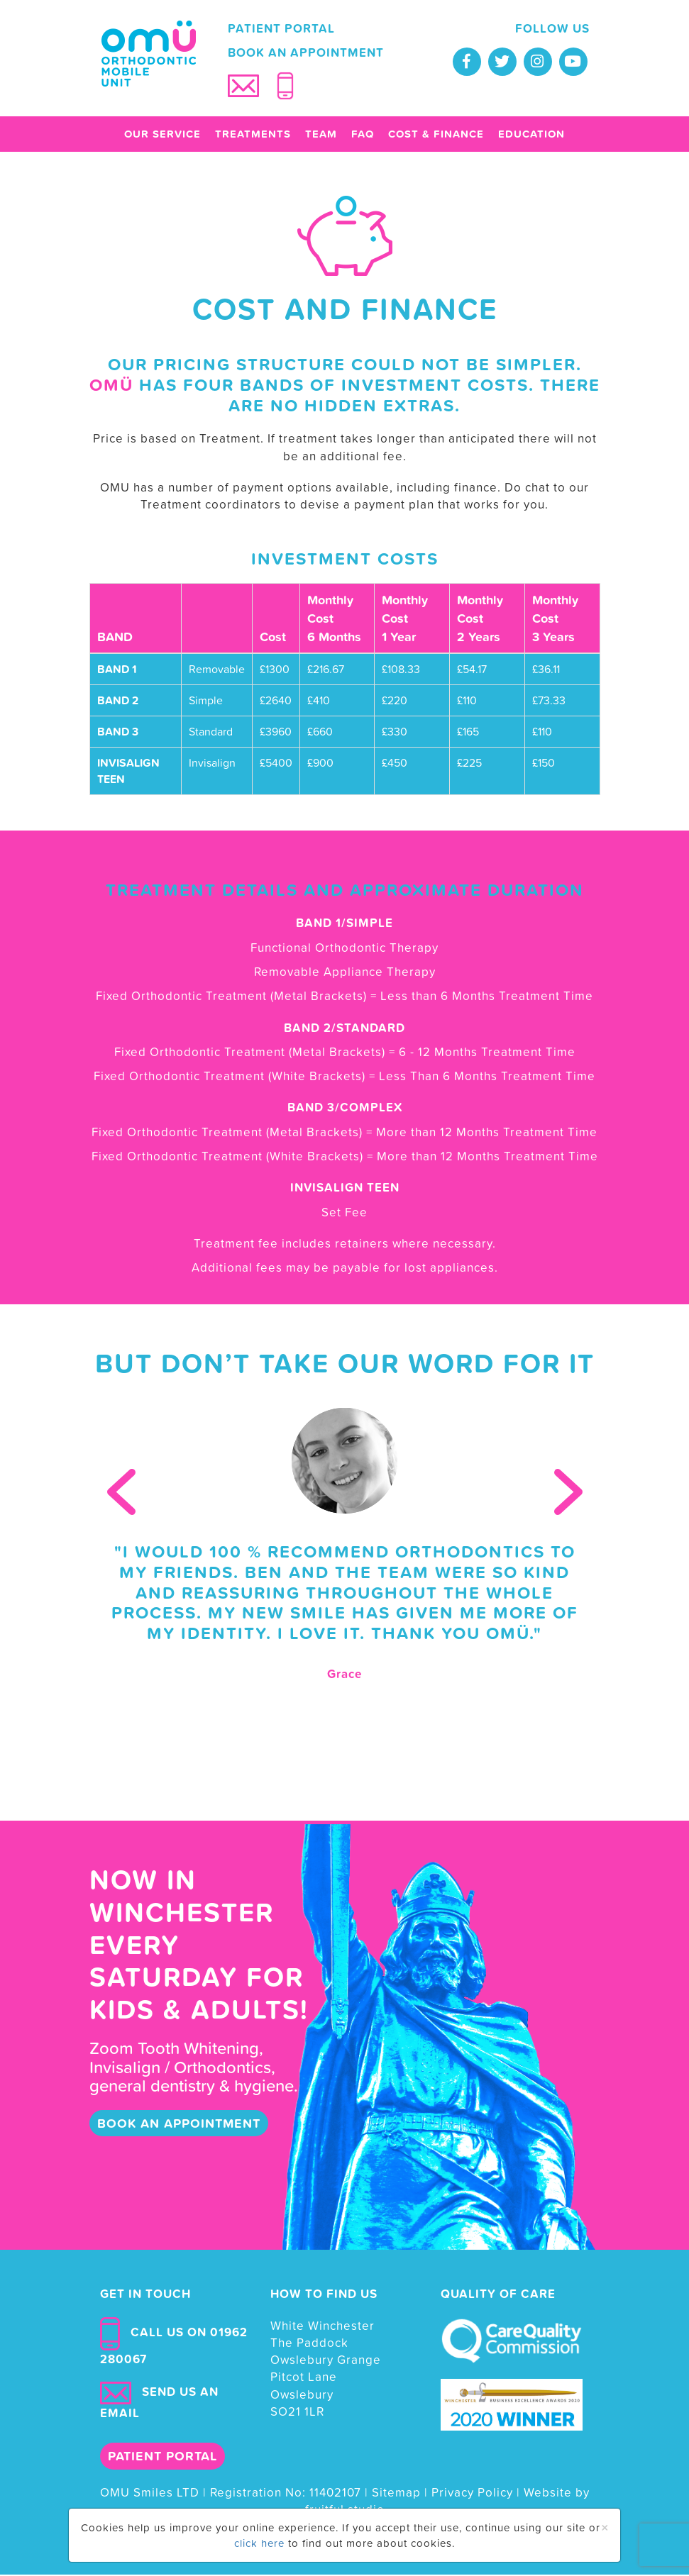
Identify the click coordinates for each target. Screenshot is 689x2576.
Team (321, 136)
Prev (121, 1493)
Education (531, 136)
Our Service (162, 136)
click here (259, 2543)
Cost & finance (436, 136)
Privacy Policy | (477, 2494)
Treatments (253, 136)
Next (568, 1493)
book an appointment (178, 2124)
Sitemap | (401, 2494)
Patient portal (281, 30)
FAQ (362, 136)
